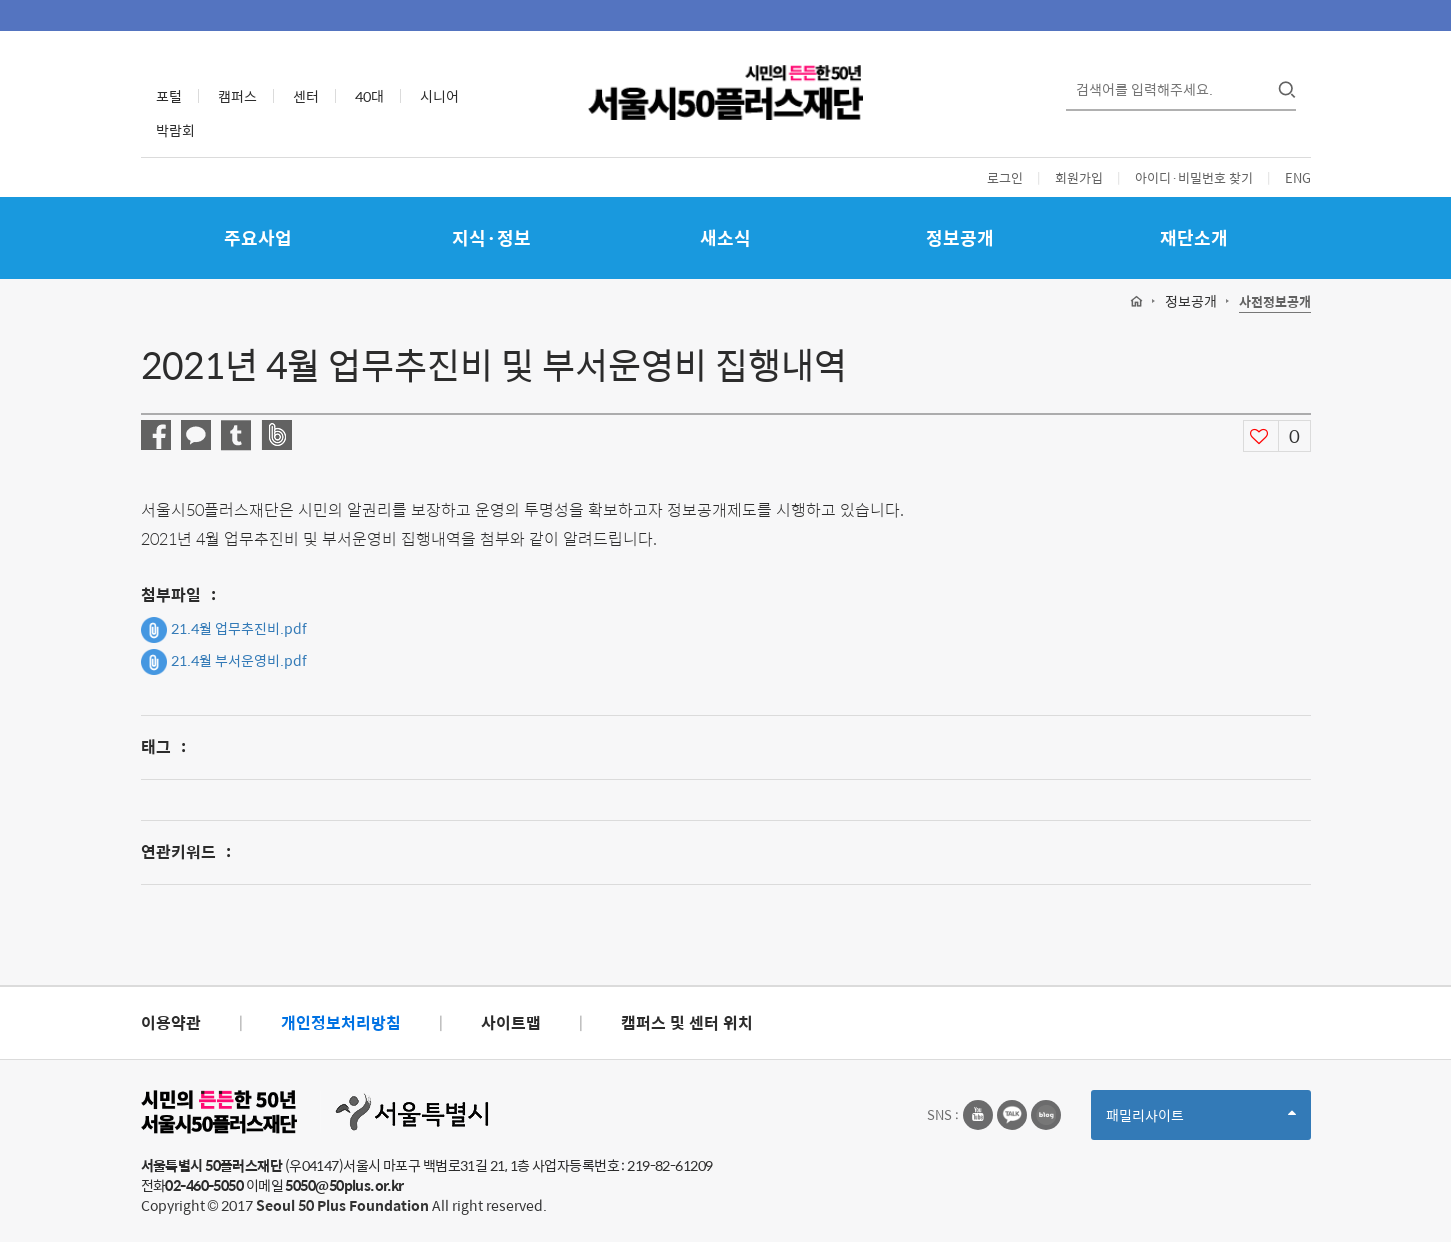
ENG (1298, 177)
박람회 (175, 130)
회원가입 (1079, 177)
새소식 (725, 237)
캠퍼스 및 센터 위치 (687, 1022)
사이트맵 (511, 1022)
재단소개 (1194, 237)
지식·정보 (491, 237)
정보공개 (960, 237)
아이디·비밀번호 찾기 (1194, 177)
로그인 (1005, 177)
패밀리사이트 (1201, 1121)
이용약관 (171, 1022)
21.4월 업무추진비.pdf (224, 630)
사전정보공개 (1275, 302)
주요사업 (258, 237)
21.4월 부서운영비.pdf (224, 662)
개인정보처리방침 (341, 1022)
